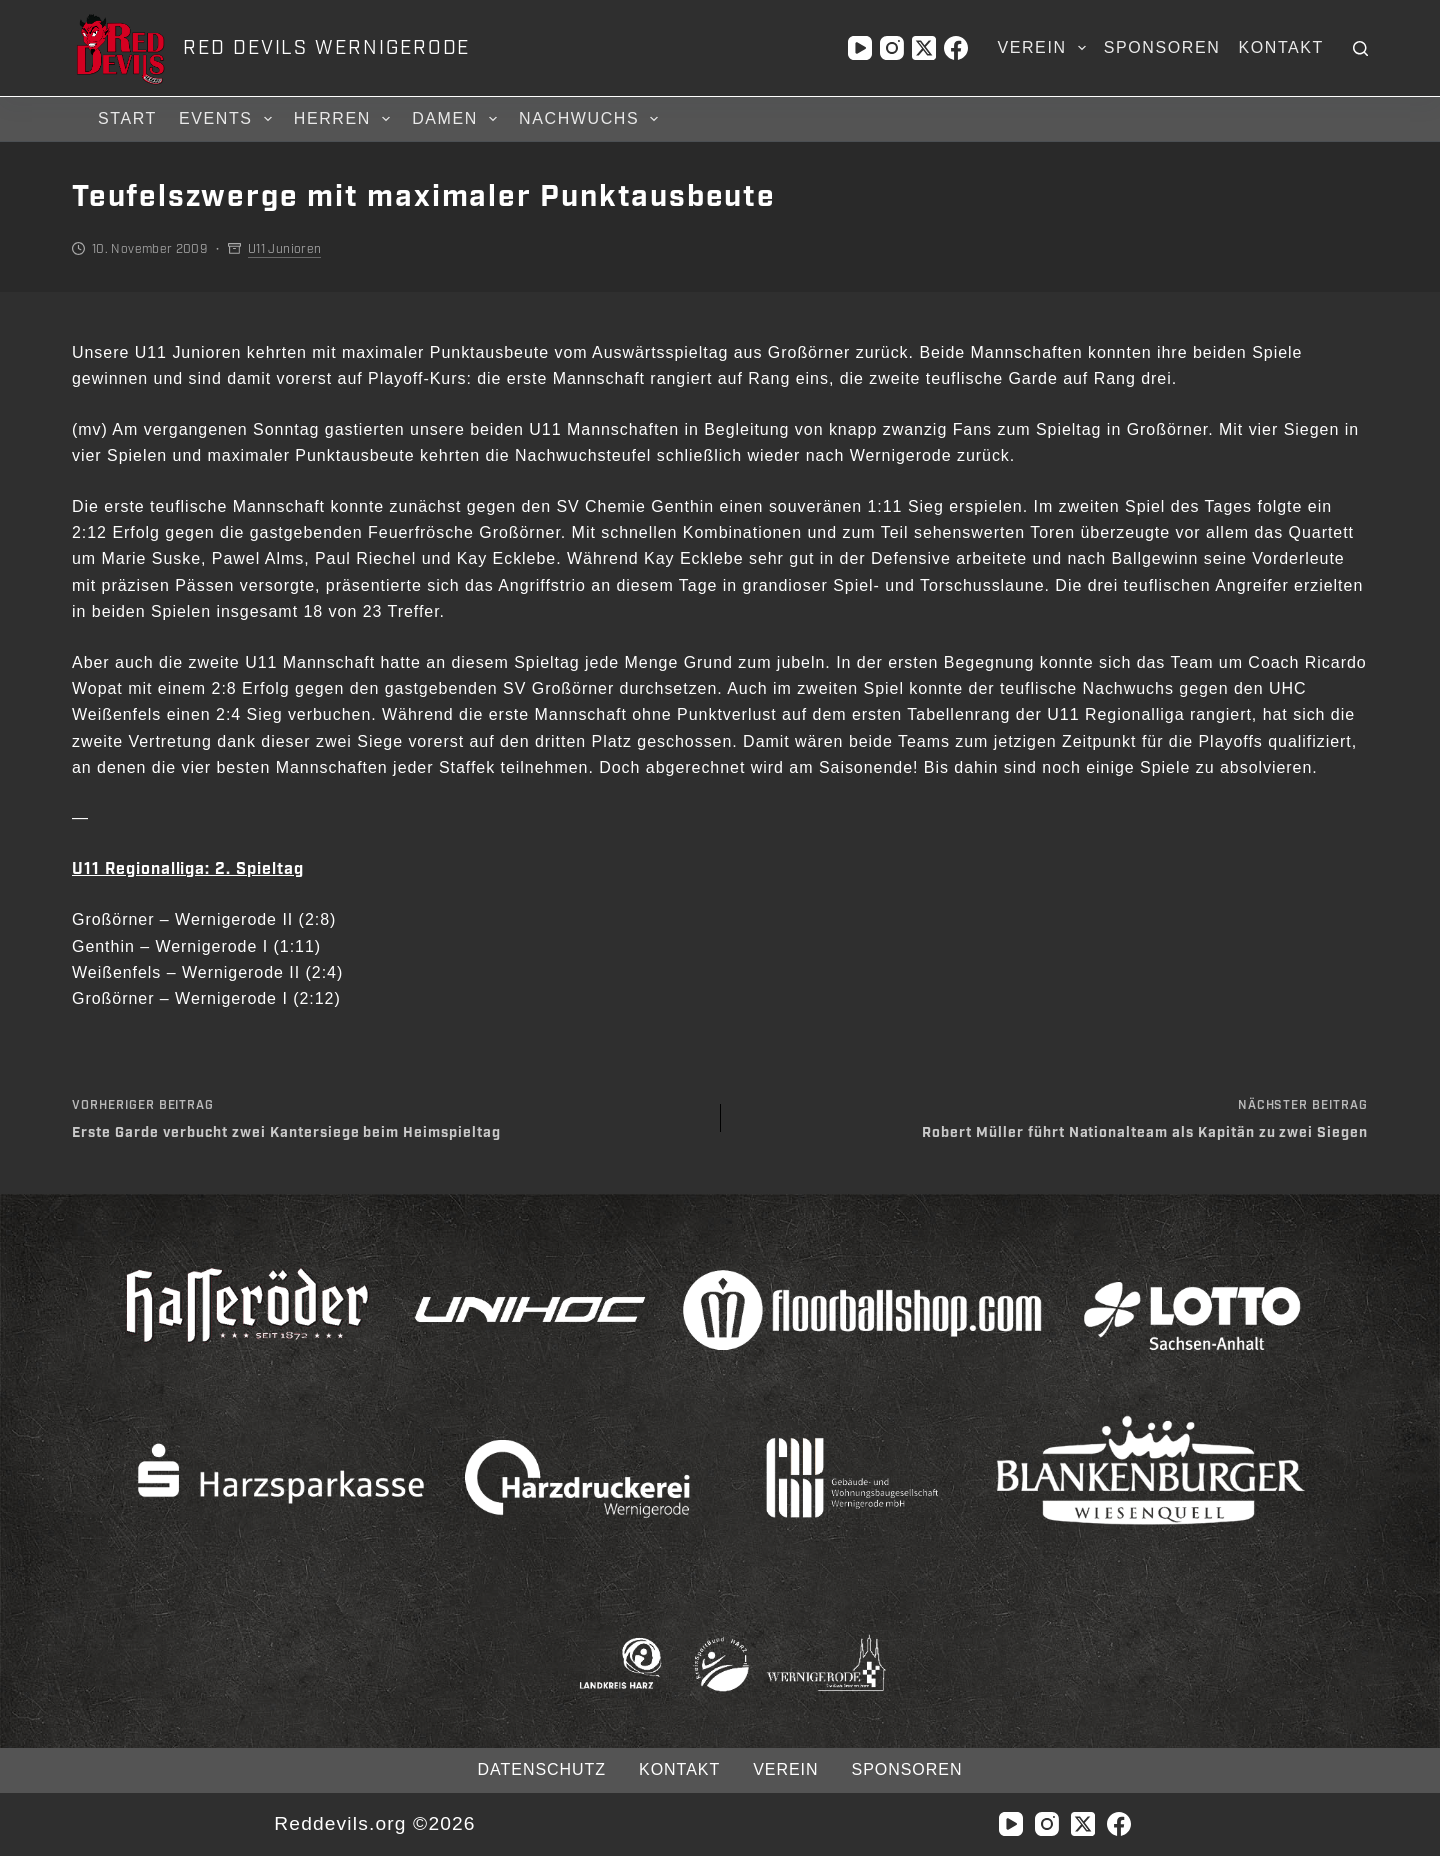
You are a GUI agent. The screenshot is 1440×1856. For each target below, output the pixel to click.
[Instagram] (892, 48)
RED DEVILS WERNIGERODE (326, 48)
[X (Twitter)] (924, 48)
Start (127, 118)
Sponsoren (1162, 47)
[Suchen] (1360, 48)
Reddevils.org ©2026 (374, 1823)
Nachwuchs (591, 119)
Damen (457, 119)
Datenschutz (542, 1769)
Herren (345, 119)
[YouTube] (860, 48)
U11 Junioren (284, 249)
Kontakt (1281, 47)
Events (228, 119)
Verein (1045, 48)
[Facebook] (956, 48)
